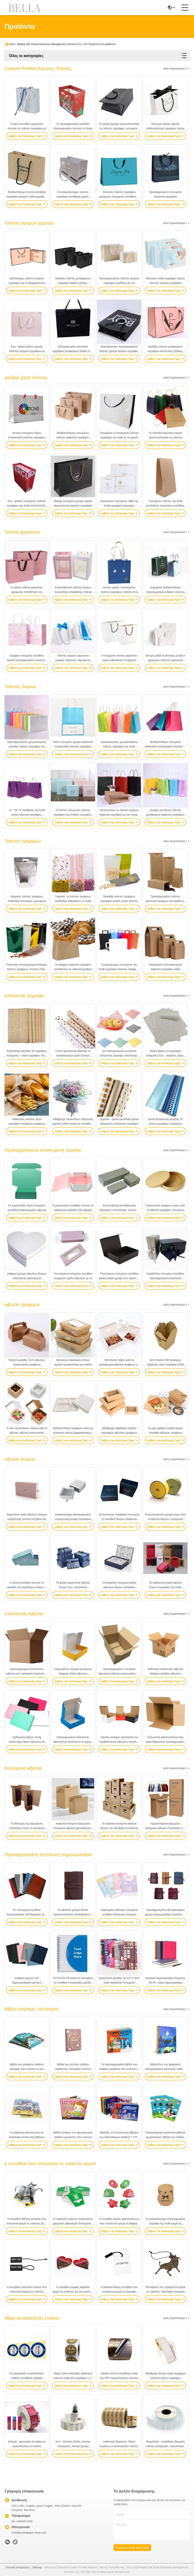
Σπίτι (12, 44)
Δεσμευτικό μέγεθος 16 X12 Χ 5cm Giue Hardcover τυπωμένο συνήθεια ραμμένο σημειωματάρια (119, 1982)
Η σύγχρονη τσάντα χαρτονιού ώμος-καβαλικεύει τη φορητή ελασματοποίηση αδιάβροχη (119, 660)
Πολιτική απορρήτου (17, 2567)
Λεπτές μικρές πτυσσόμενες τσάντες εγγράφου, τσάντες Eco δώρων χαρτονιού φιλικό (119, 592)
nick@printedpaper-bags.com (29, 2532)
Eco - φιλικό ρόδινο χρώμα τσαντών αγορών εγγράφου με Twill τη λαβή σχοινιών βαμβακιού (26, 351)
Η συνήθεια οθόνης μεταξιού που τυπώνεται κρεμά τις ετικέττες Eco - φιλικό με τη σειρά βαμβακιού (26, 2223)
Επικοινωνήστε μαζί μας (132, 2547)
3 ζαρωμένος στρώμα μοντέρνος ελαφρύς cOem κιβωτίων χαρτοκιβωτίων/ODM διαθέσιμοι (73, 1673)
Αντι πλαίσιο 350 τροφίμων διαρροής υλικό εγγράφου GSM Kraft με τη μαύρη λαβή (165, 1364)
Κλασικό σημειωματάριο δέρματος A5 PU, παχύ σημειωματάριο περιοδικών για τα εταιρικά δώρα (165, 1982)
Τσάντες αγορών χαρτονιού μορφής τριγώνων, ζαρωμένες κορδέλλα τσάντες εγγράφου (73, 660)
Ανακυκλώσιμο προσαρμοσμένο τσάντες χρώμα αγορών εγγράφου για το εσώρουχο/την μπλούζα (119, 351)
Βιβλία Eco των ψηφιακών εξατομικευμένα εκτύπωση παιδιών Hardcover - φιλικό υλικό (165, 2069)
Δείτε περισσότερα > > (176, 68)
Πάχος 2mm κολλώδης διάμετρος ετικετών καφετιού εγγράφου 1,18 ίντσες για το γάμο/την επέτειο (72, 2378)
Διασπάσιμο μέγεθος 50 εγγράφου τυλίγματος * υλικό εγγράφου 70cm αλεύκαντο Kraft (26, 1055)
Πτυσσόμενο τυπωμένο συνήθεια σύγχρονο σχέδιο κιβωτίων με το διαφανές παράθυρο (73, 1278)
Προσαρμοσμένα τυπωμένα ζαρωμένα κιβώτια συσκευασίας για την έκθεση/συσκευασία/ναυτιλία (119, 1673)
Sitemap (37, 2567)
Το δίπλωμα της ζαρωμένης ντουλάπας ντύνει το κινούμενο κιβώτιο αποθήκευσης (27, 1828)
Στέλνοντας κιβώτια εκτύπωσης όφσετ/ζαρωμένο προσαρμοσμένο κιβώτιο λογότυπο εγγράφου (165, 1742)
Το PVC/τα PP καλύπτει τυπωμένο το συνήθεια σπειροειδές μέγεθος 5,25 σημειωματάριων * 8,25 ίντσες (72, 1982)
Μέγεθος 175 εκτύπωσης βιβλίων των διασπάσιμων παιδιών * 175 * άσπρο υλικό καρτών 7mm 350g (119, 2137)
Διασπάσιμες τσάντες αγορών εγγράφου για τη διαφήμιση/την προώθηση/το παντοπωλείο (27, 283)
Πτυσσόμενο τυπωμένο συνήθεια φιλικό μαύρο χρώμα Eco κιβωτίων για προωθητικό (119, 1278)
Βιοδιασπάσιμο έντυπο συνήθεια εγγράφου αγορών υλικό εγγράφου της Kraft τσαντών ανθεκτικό (26, 196)
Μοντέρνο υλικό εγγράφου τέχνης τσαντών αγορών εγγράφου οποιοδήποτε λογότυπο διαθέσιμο (165, 283)
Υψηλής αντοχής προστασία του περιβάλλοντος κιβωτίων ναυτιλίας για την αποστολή (119, 1742)
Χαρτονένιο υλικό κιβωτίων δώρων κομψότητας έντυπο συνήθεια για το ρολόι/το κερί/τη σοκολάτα (26, 1519)
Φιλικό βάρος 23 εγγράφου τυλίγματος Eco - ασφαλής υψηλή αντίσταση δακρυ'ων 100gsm (165, 1055)
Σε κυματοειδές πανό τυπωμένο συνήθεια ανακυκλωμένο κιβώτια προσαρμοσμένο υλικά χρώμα (27, 1210)
